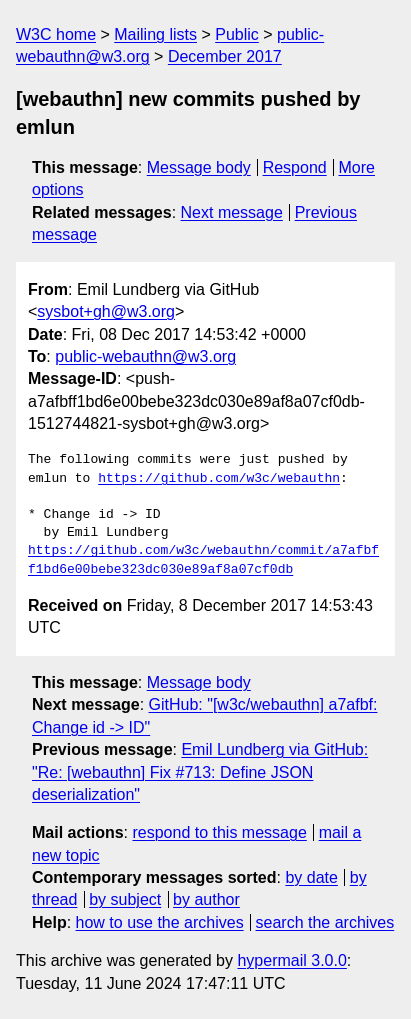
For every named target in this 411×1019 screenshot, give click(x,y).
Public (237, 34)
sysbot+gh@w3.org (106, 311)
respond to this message (219, 832)
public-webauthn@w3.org (145, 356)
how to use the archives (160, 922)
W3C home (56, 34)
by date (311, 877)
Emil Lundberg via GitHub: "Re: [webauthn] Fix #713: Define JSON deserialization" (200, 772)
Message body (199, 167)
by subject (125, 899)
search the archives (325, 922)
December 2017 (225, 56)
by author (206, 899)
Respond (295, 167)
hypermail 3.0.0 (291, 960)
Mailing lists (155, 34)
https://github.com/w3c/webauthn (219, 479)
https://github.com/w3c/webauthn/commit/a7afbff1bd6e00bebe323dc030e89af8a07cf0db (203, 560)
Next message (232, 212)
